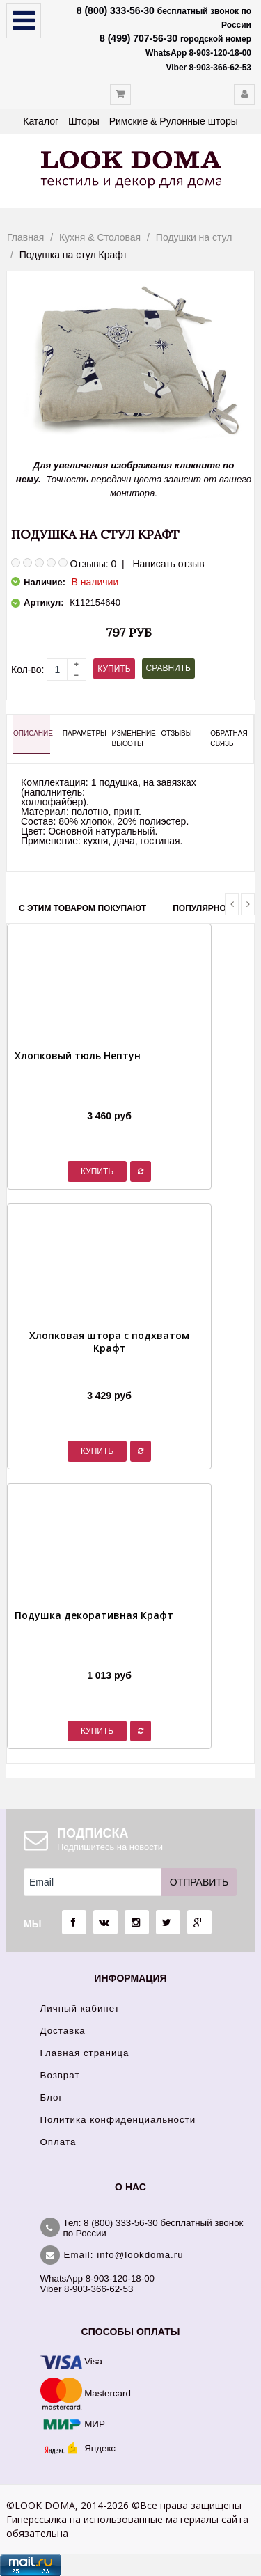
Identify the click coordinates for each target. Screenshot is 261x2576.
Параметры (81, 733)
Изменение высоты (130, 738)
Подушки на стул (194, 237)
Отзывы (176, 733)
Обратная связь (228, 738)
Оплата (58, 2142)
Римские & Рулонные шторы (173, 121)
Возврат (60, 2075)
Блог (51, 2097)
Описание (31, 733)
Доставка (63, 2030)
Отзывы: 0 (93, 563)
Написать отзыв (168, 563)
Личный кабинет (80, 2008)
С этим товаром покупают (82, 908)
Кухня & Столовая (100, 237)
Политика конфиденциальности (118, 2120)
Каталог (40, 121)
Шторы (84, 121)
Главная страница (84, 2053)
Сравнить (168, 668)
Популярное (202, 908)
